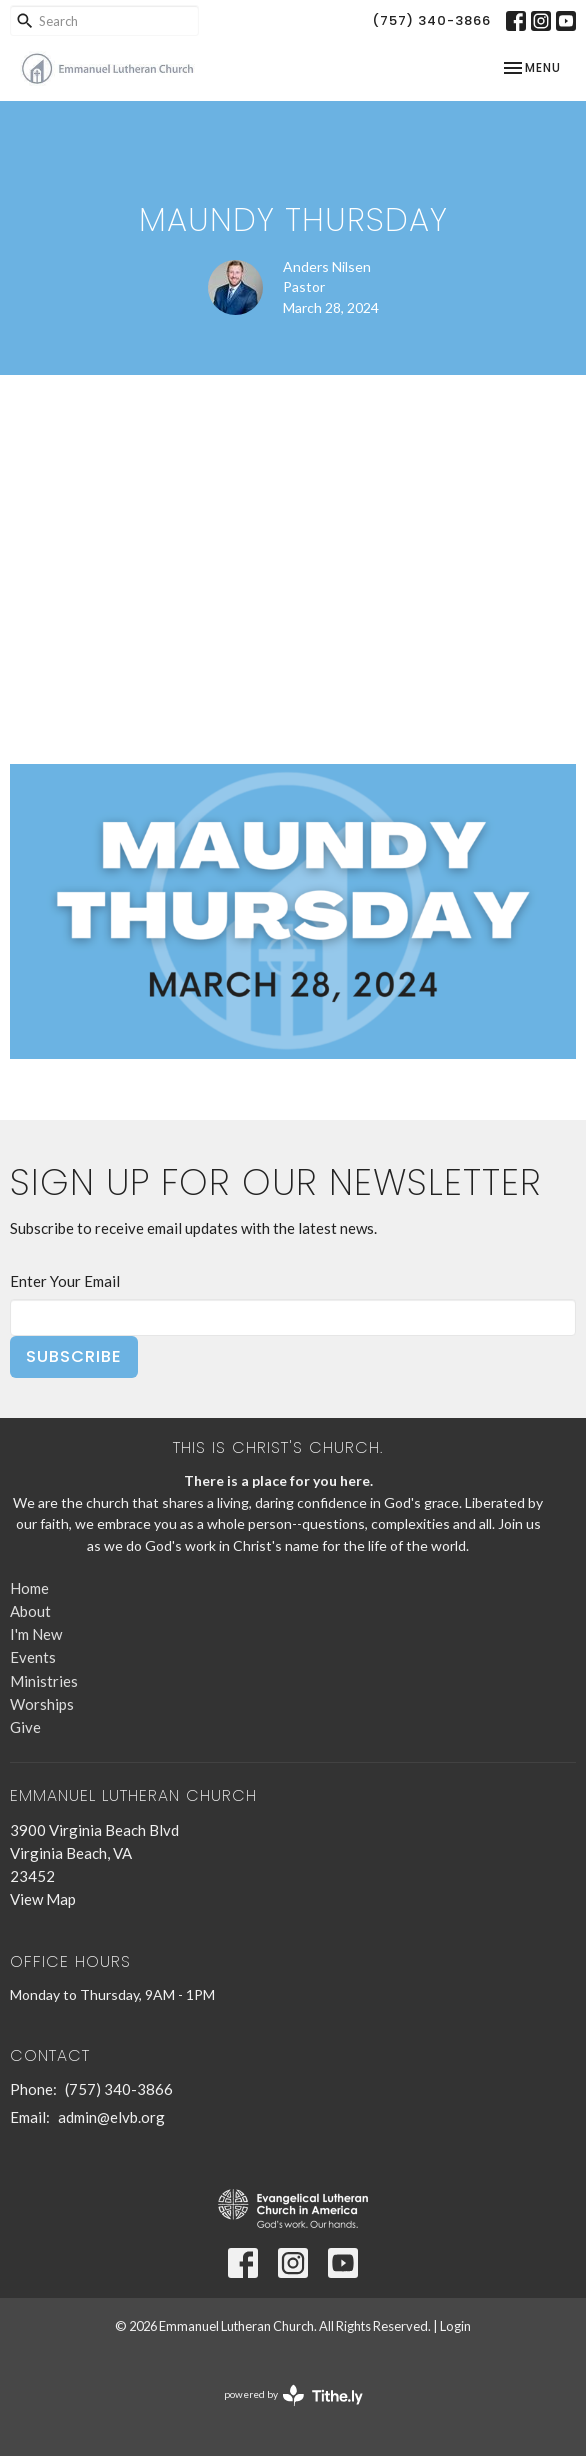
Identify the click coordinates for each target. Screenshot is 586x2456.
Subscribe (74, 1356)
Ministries (44, 1681)
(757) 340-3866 (431, 20)
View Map (43, 1899)
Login (455, 2326)
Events (33, 1657)
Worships (42, 1704)
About (30, 1611)
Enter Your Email (65, 1281)
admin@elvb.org (111, 2117)
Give (25, 1727)
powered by (293, 2395)
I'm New (36, 1634)
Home (29, 1588)
